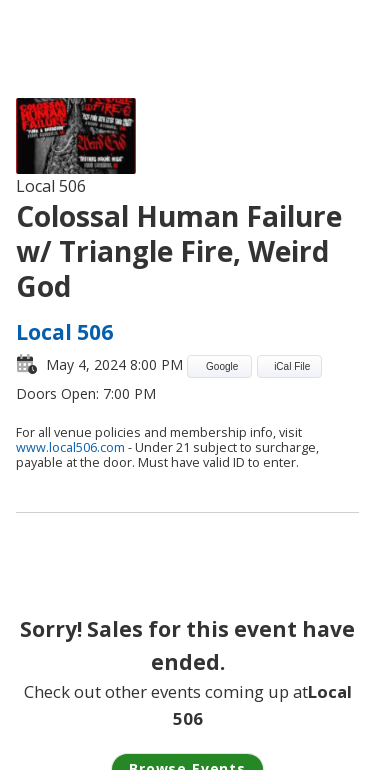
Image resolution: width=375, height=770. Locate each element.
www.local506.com (70, 447)
